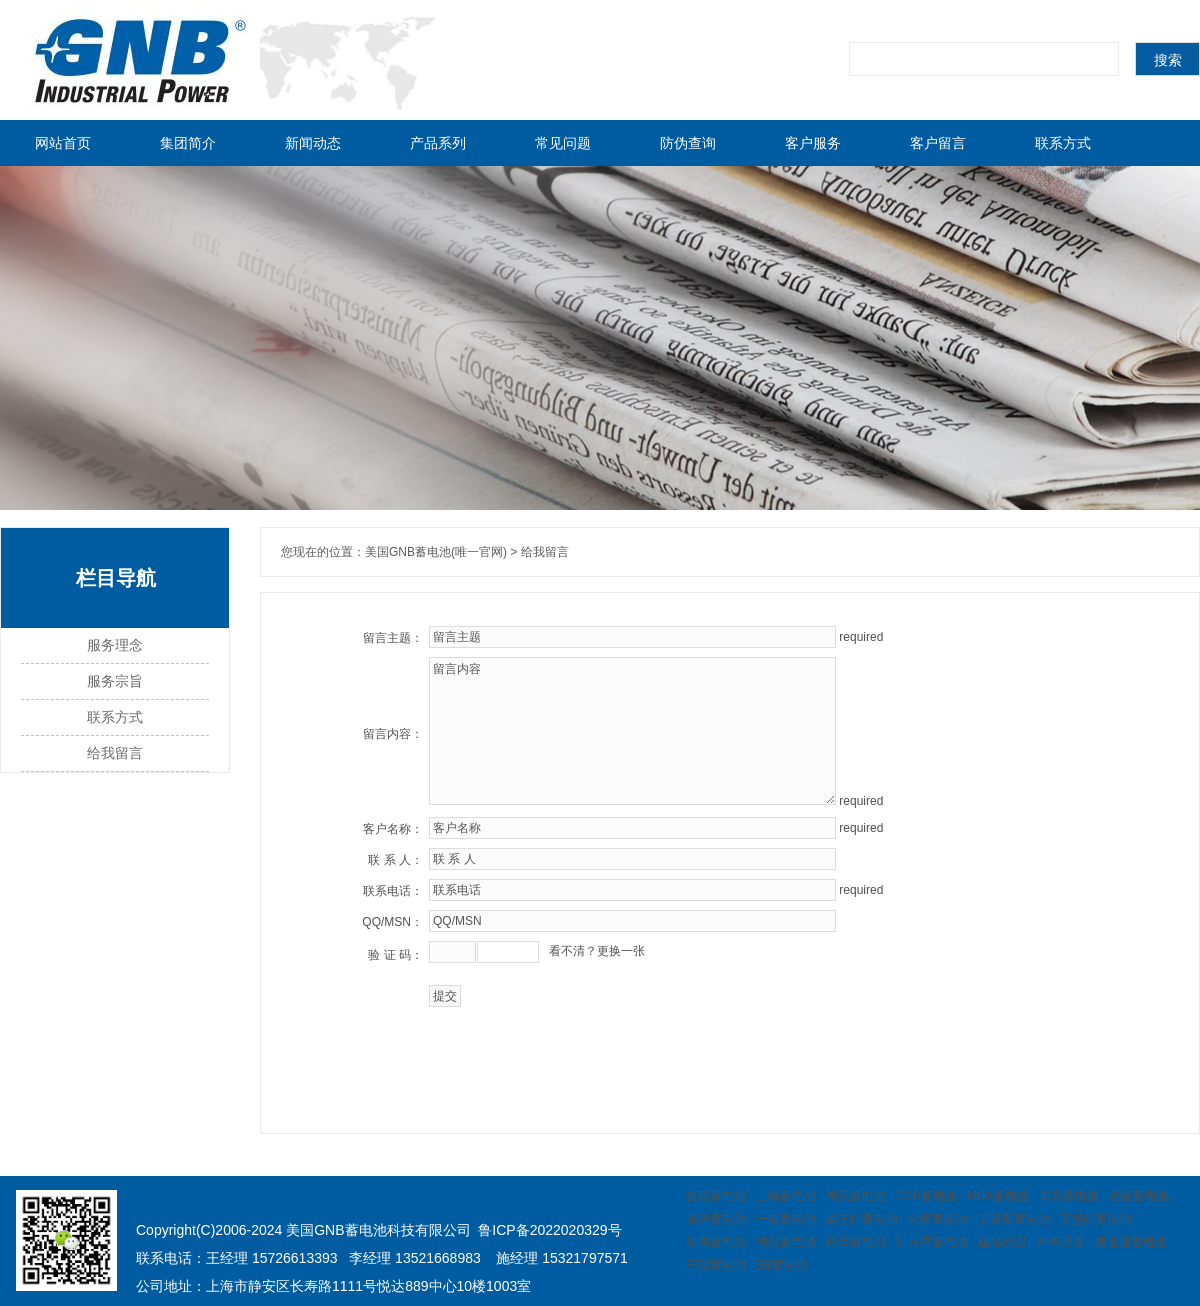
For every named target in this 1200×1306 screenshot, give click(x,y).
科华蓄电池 (856, 1242)
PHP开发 (1060, 1242)
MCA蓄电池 (998, 1196)
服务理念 (115, 645)
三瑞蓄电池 (786, 1196)
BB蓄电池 (782, 1265)
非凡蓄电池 (1069, 1196)
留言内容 (632, 731)
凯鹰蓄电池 (716, 1242)
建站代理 (1002, 1242)
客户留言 (938, 143)
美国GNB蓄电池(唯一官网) (436, 552)
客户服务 (813, 143)
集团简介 (188, 143)
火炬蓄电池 (938, 1219)
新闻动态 (313, 143)
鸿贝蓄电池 (856, 1196)
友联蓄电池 (716, 1196)
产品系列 (438, 143)
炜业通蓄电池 (1131, 1242)
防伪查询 (688, 143)
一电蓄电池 (786, 1219)
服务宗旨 (115, 681)
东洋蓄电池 (716, 1219)
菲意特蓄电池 (1096, 1219)
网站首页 (63, 143)
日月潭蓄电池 (932, 1242)
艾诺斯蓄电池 (1014, 1219)
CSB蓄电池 (926, 1196)
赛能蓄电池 (1139, 1196)
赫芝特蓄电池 (862, 1219)
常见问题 (563, 143)
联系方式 (1063, 143)
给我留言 (115, 753)
